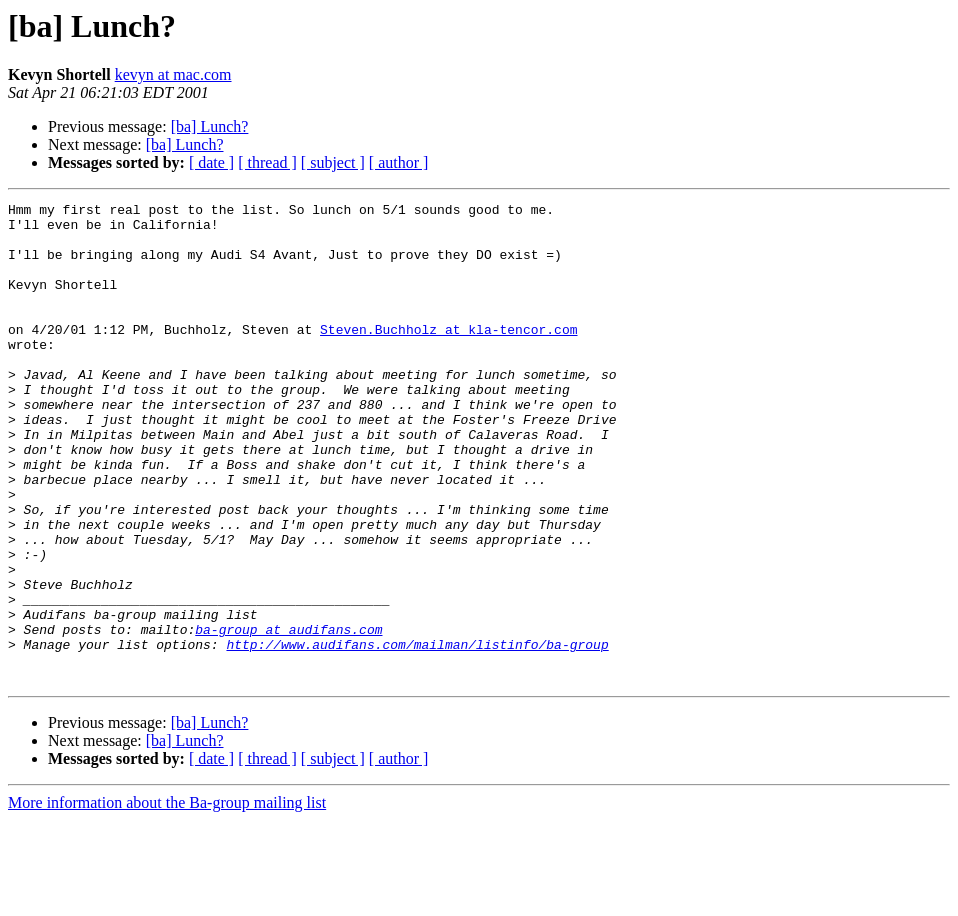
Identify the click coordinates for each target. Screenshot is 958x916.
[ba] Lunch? (210, 126)
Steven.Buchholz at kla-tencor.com (448, 356)
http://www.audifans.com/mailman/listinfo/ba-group (417, 734)
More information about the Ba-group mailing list (167, 898)
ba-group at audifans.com (288, 716)
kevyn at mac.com (173, 74)
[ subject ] (333, 162)
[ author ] (399, 162)
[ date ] (211, 162)
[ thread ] (267, 162)
